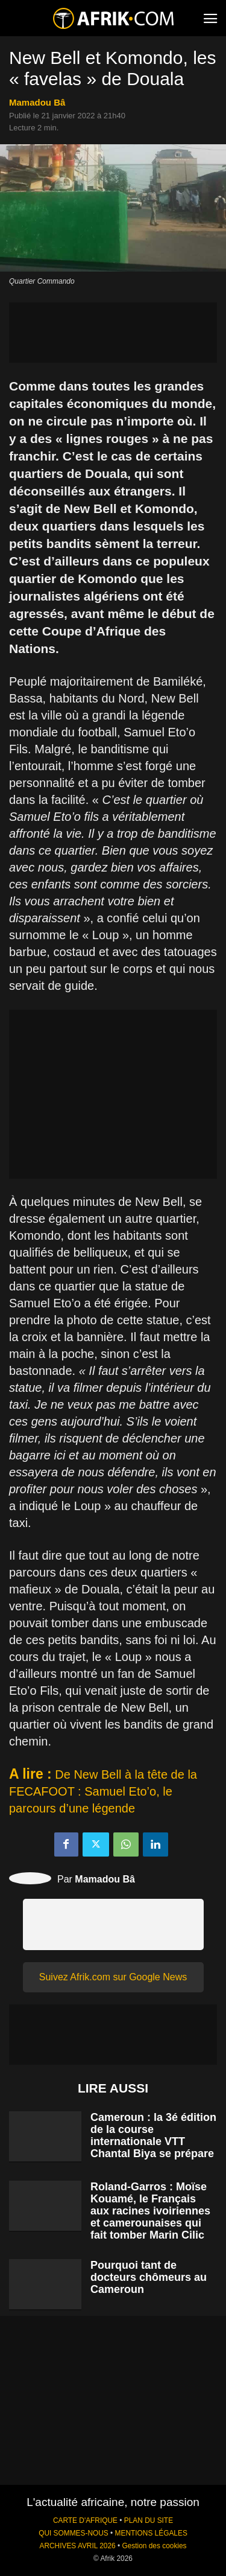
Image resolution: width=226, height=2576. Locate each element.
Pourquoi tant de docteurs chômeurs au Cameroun (148, 2277)
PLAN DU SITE (148, 2520)
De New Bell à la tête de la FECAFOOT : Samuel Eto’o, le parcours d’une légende (103, 1791)
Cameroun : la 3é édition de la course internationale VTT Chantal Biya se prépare (153, 2135)
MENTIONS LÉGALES (151, 2533)
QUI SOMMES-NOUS (73, 2533)
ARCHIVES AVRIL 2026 (77, 2546)
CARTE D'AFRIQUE (85, 2520)
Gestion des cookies (154, 2546)
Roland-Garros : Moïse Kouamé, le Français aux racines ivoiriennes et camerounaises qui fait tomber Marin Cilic (150, 2211)
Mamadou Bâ (37, 102)
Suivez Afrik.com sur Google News (113, 1977)
